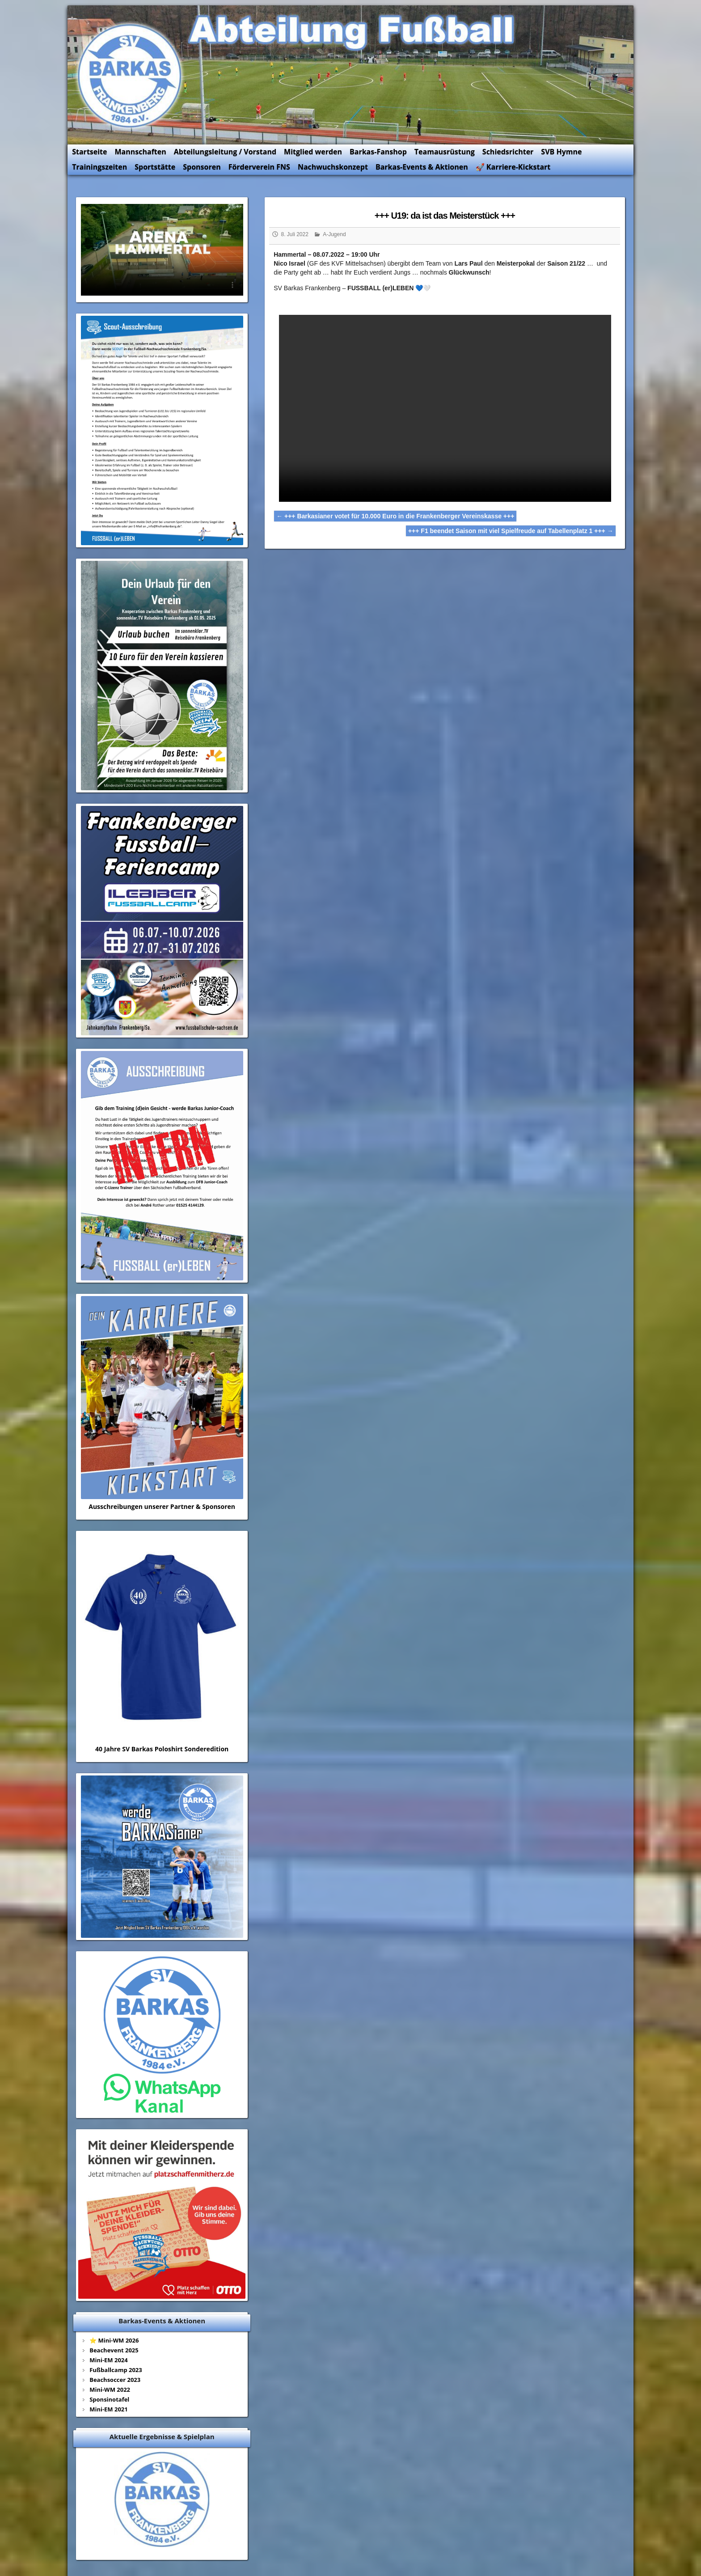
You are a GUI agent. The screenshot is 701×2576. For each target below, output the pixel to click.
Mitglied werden (332, 146)
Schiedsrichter (527, 146)
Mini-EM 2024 (127, 2222)
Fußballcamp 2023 (134, 2232)
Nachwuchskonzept (352, 161)
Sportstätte (174, 161)
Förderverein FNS (278, 161)
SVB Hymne (580, 146)
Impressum (124, 2501)
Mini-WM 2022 (128, 2251)
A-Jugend (339, 228)
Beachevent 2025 (132, 2212)
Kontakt (119, 2489)
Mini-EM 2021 (127, 2271)
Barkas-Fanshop (397, 146)
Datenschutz (126, 2514)
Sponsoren (221, 161)
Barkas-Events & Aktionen (441, 161)
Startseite (108, 146)
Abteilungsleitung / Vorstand (244, 146)
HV (465, 2488)
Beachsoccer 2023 (133, 2241)
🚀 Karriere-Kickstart (532, 161)
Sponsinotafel (128, 2261)
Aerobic (543, 2488)
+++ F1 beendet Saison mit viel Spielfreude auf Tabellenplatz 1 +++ (492, 510)
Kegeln (504, 2488)
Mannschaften (159, 146)
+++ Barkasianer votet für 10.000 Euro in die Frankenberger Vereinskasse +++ (400, 496)
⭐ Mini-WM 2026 (132, 2202)
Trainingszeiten (118, 161)
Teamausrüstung (464, 146)
